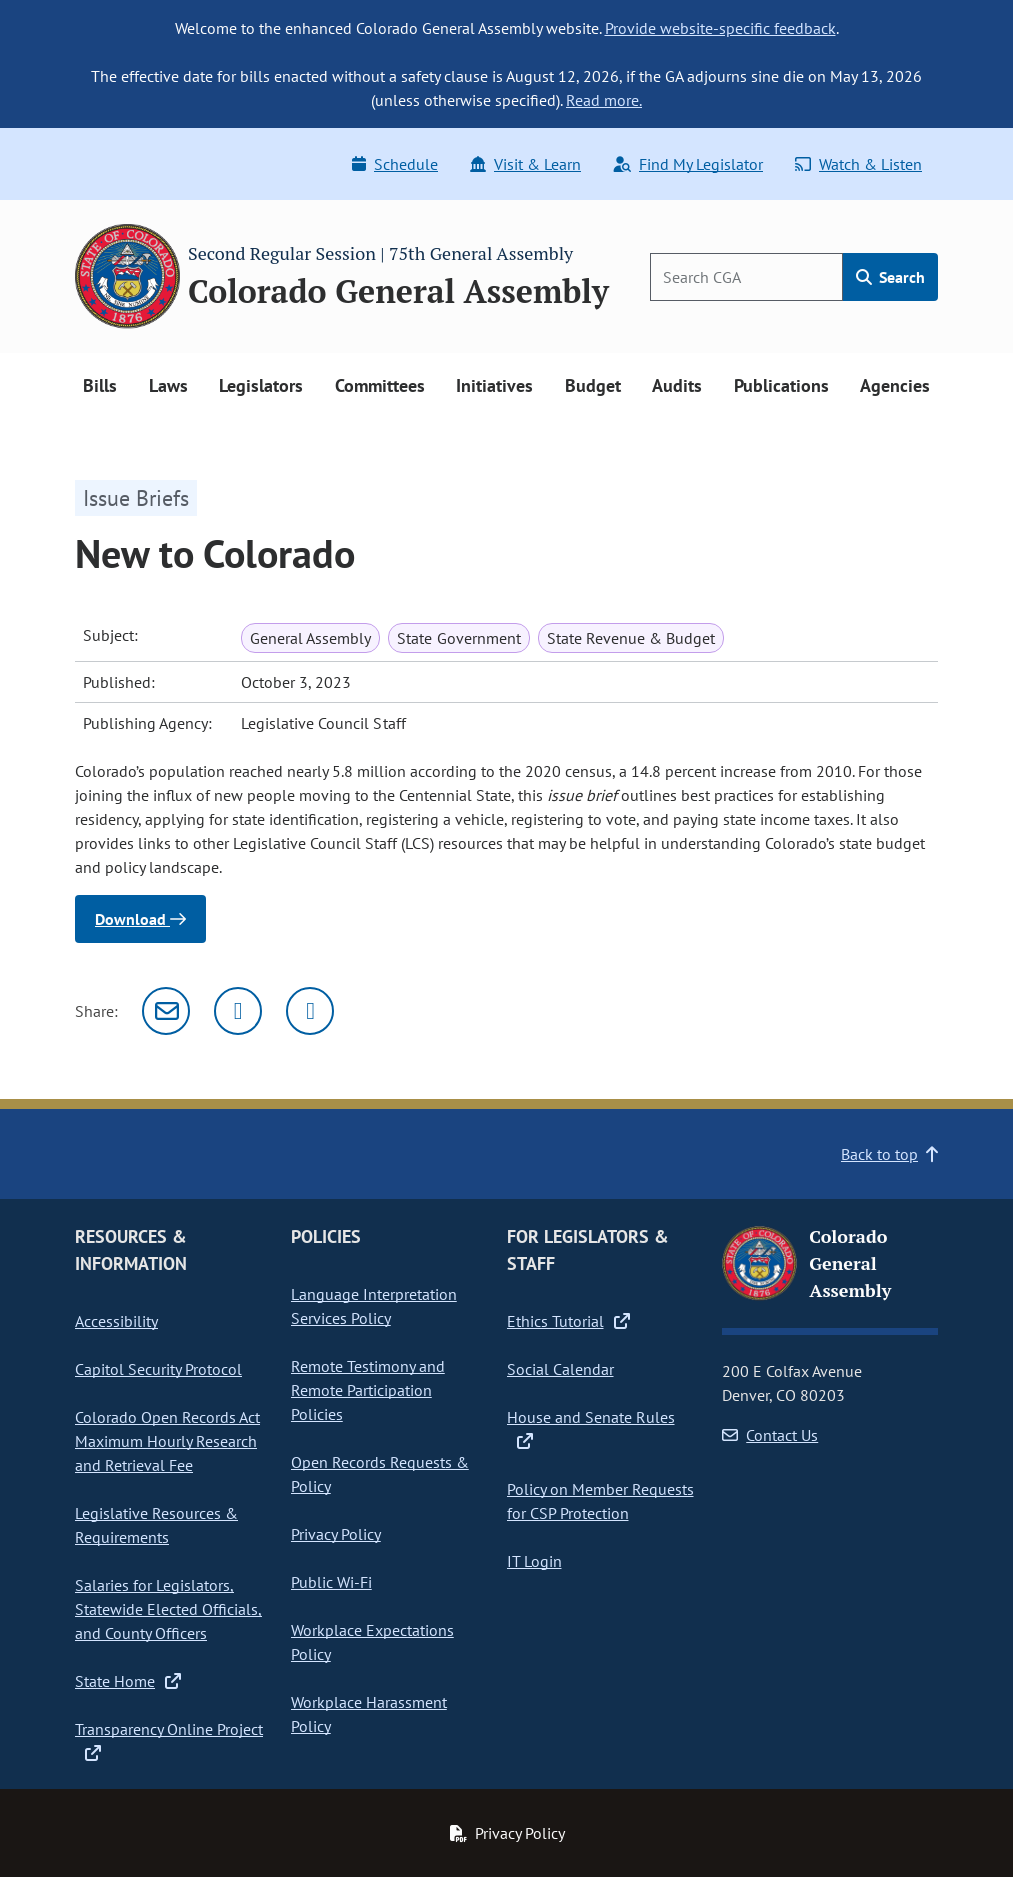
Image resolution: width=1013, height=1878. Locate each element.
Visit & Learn (525, 164)
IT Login (534, 1561)
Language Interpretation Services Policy (374, 1306)
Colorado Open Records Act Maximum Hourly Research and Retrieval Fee (167, 1441)
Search (890, 277)
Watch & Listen (858, 164)
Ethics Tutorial (568, 1321)
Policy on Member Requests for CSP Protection (600, 1501)
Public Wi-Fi (331, 1582)
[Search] (746, 277)
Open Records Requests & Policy (380, 1474)
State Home (128, 1681)
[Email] (166, 1011)
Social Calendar (560, 1369)
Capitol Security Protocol (158, 1369)
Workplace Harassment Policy (369, 1714)
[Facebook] (310, 1011)
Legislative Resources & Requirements (156, 1525)
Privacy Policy (336, 1534)
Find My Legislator (688, 164)
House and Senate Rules (591, 1429)
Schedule (395, 164)
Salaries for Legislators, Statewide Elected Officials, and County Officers (168, 1609)
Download (140, 919)
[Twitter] (238, 1011)
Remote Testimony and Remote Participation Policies (368, 1390)
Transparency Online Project (169, 1741)
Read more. (604, 100)
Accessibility (116, 1321)
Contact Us (770, 1435)
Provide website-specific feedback (720, 28)
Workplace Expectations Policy (372, 1642)
